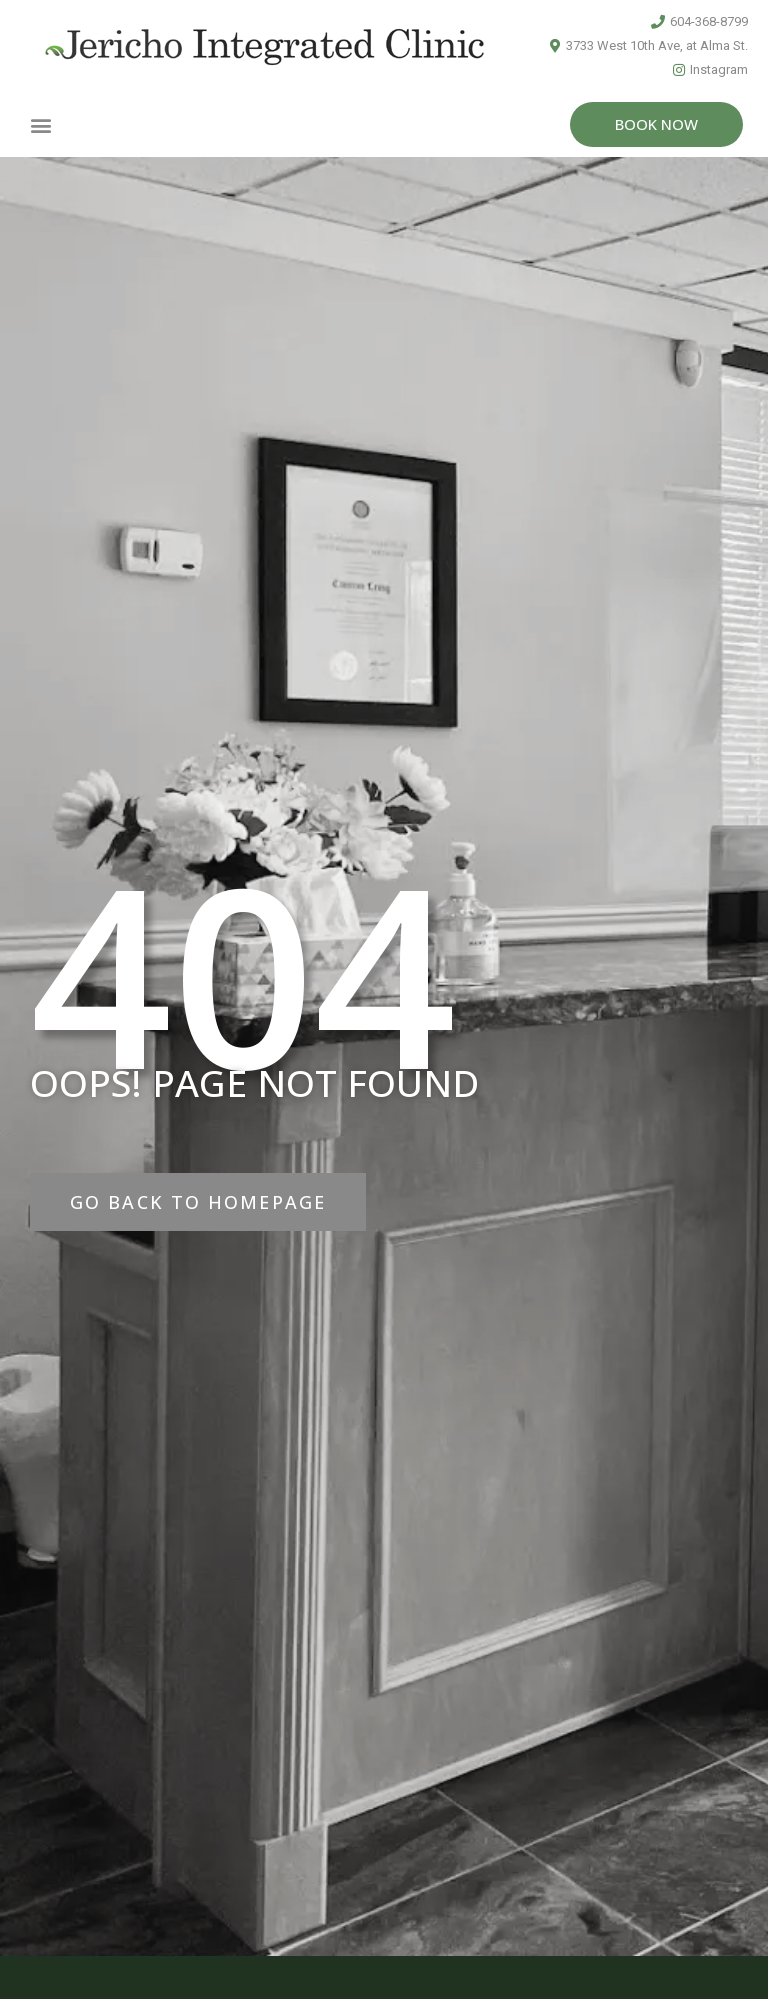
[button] (41, 124)
